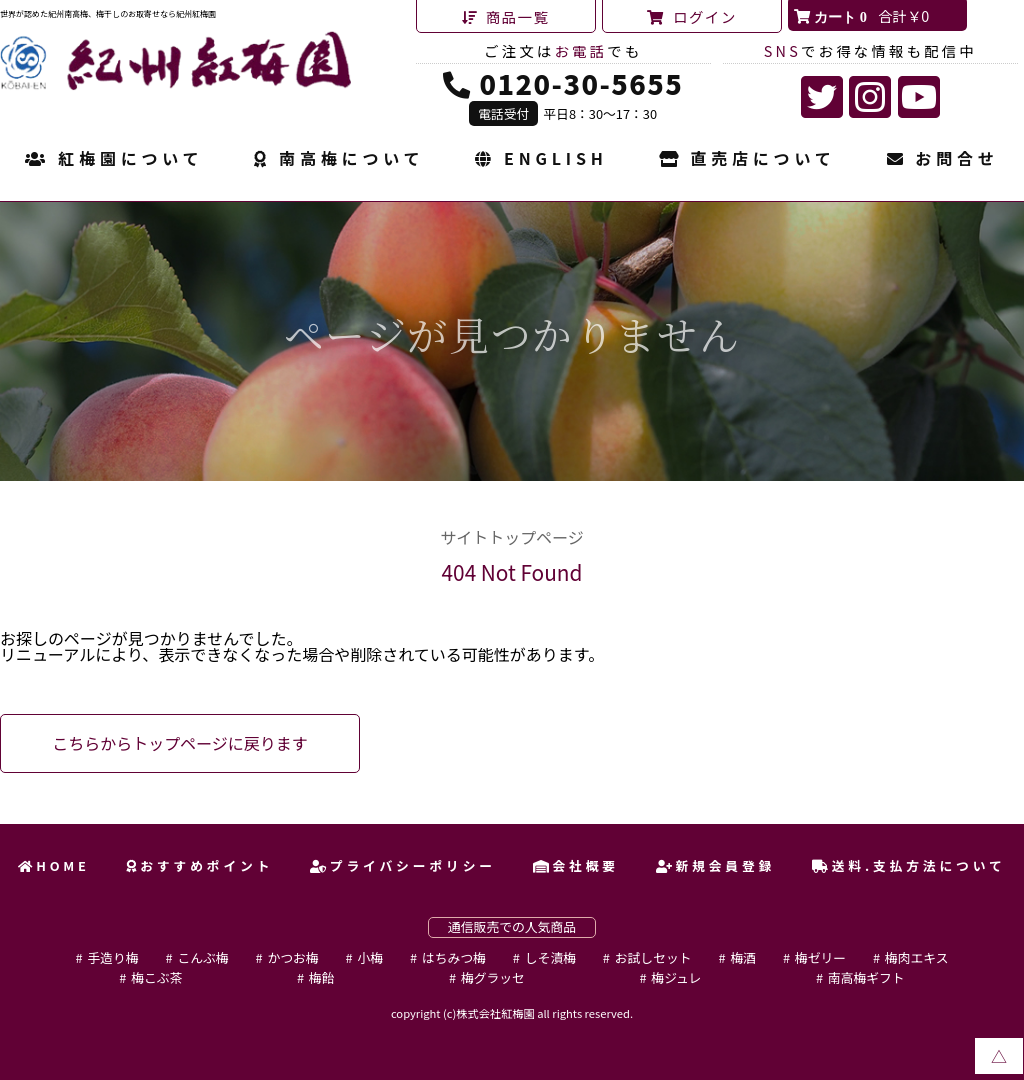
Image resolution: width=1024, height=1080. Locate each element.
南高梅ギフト (866, 977)
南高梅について (339, 160)
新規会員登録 (716, 865)
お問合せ (943, 160)
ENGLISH (541, 160)
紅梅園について (114, 160)
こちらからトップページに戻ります (180, 743)
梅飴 (322, 977)
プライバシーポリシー (403, 865)
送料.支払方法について (909, 865)
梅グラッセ (493, 977)
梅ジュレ (676, 977)
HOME (54, 865)
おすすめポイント (199, 865)
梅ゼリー (820, 957)
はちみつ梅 (454, 957)
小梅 (370, 957)
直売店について (747, 160)
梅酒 (743, 957)
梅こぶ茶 (156, 977)
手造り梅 (112, 957)
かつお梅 (292, 957)
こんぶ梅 (202, 957)
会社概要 (576, 865)
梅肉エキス (917, 957)
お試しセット (653, 957)
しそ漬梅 (550, 957)
